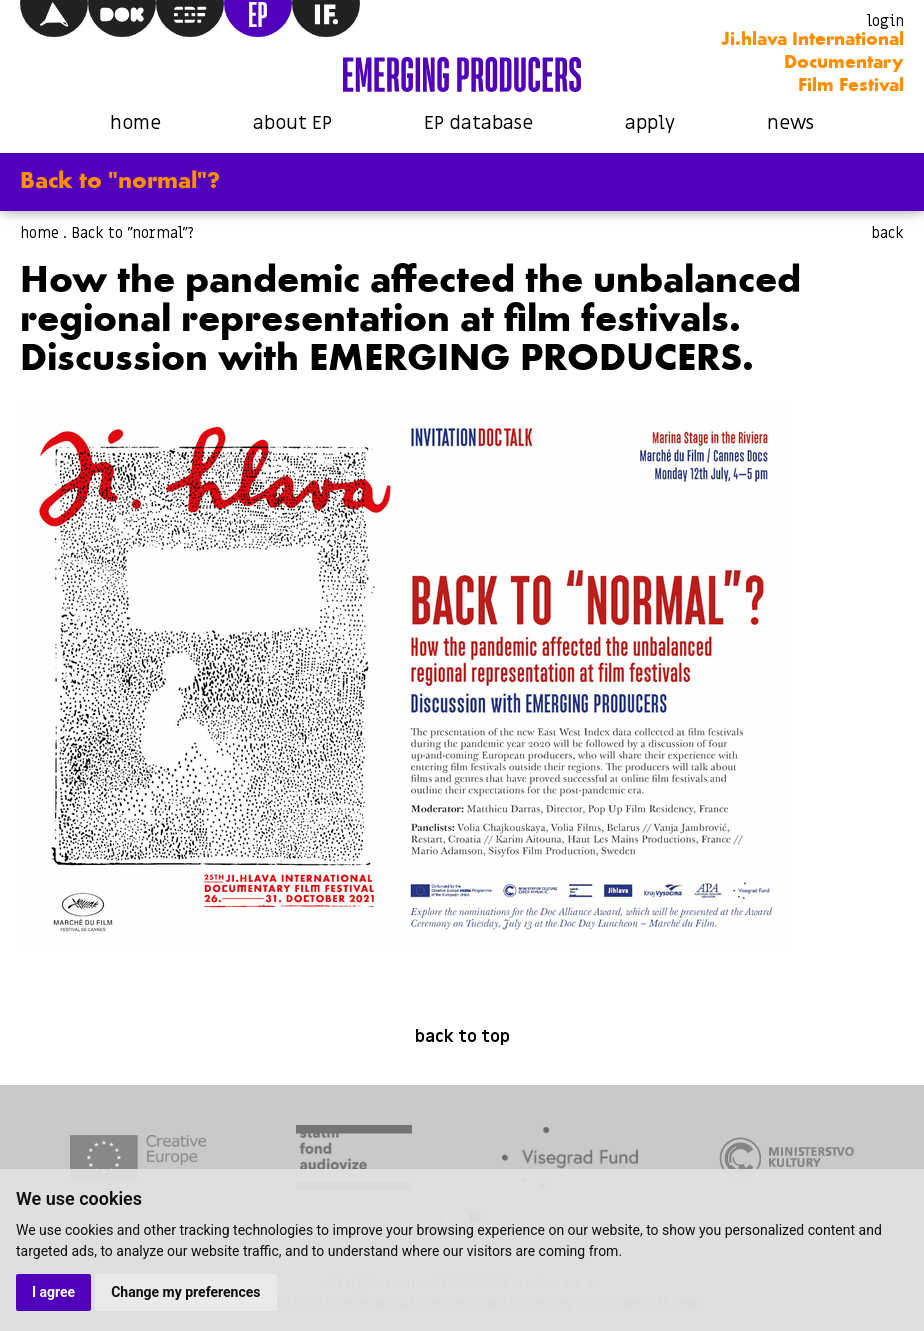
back (887, 233)
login (885, 21)
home (135, 123)
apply (650, 123)
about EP (292, 123)
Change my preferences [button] (185, 1292)
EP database (478, 123)
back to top (462, 1037)
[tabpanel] (138, 1160)
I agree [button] (53, 1292)
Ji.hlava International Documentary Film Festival (812, 63)
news (790, 123)
